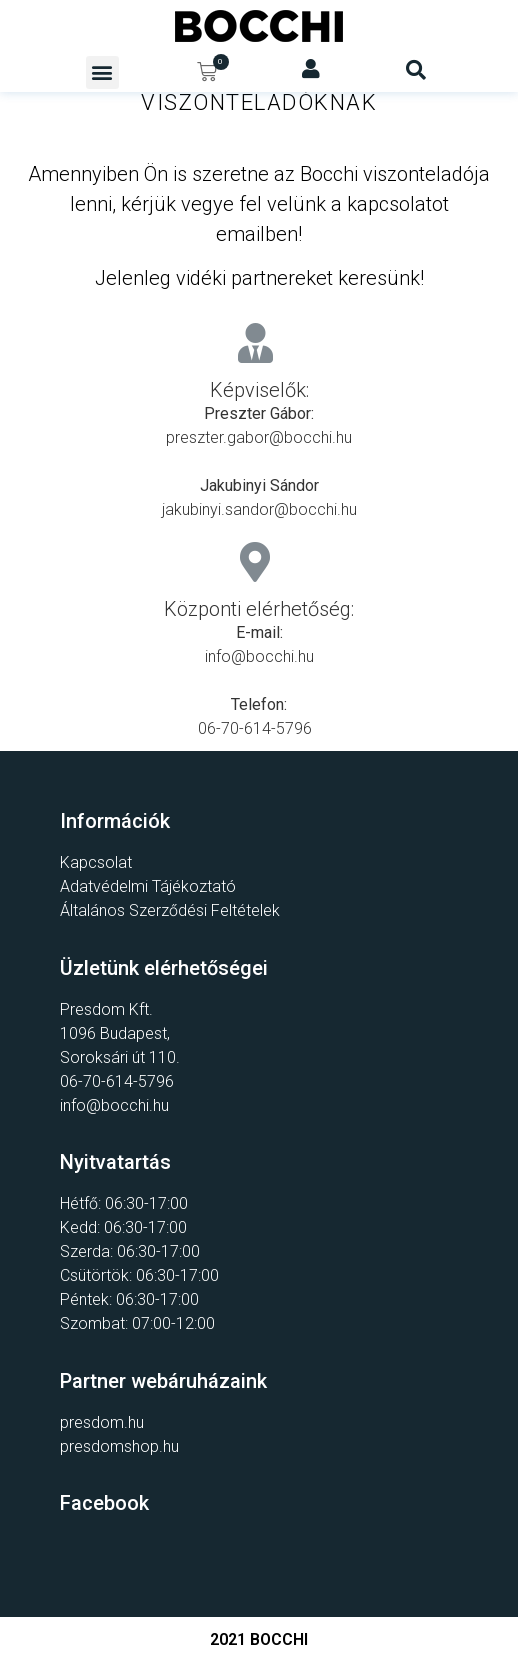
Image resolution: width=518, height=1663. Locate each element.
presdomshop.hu (119, 1446)
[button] (102, 72)
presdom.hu (102, 1422)
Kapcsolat (96, 862)
